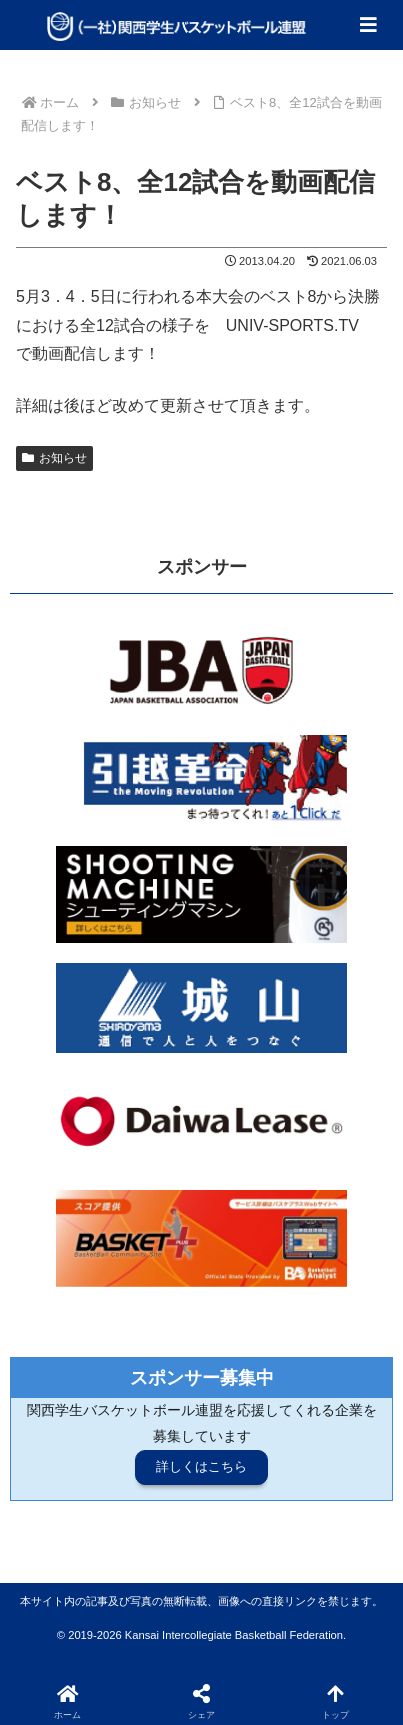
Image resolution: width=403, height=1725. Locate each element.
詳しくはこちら (201, 1466)
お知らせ (54, 458)
